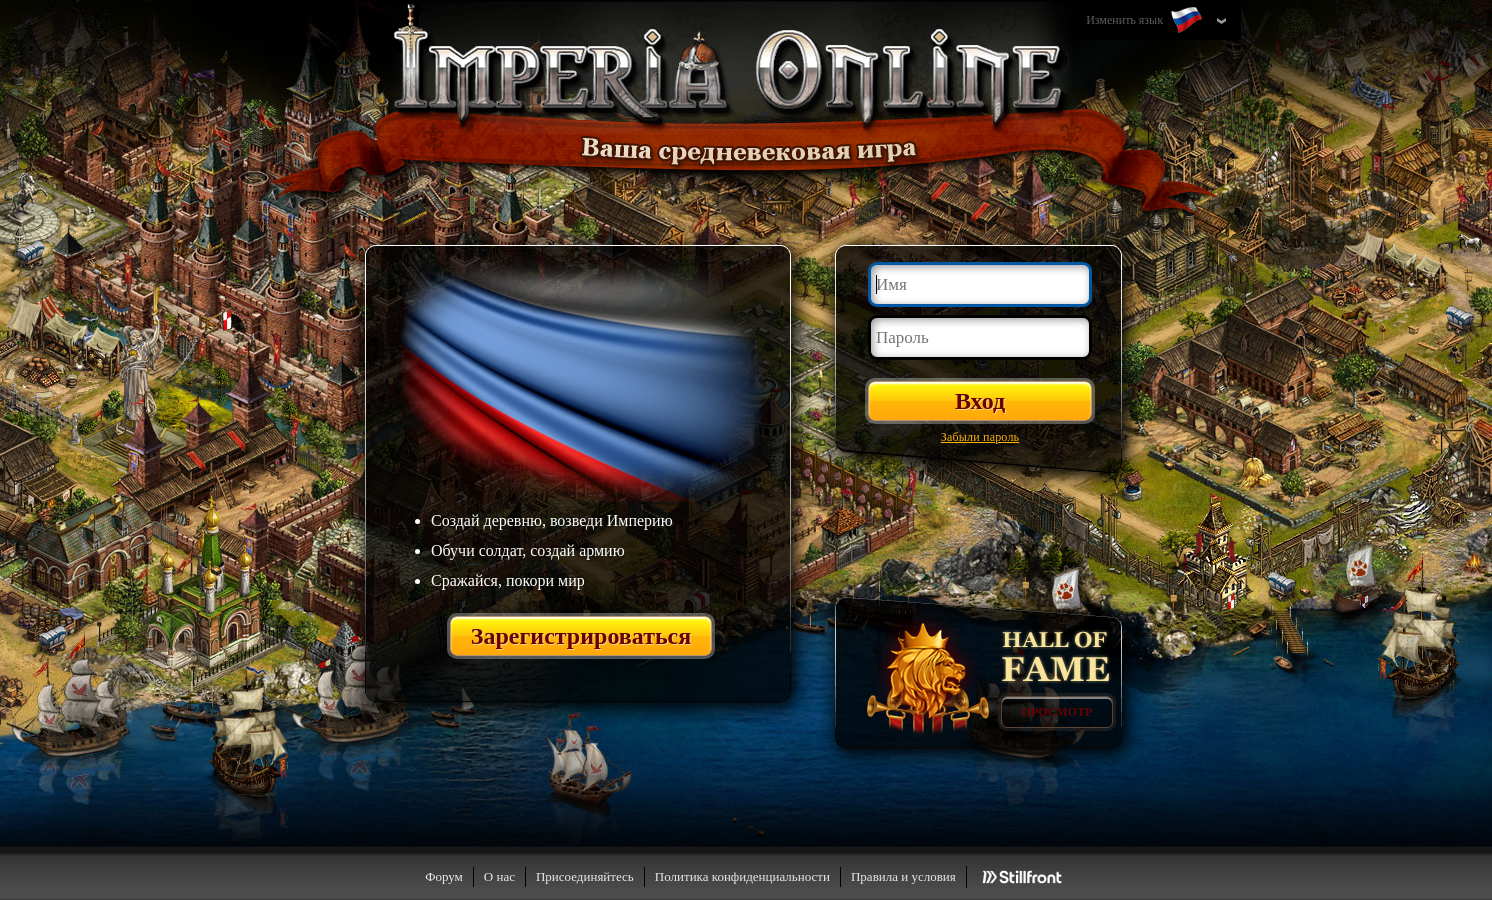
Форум (444, 876)
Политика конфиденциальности (742, 876)
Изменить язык (1146, 21)
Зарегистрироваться (581, 636)
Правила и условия (903, 876)
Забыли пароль (980, 437)
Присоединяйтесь (585, 876)
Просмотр (1057, 712)
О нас (499, 876)
